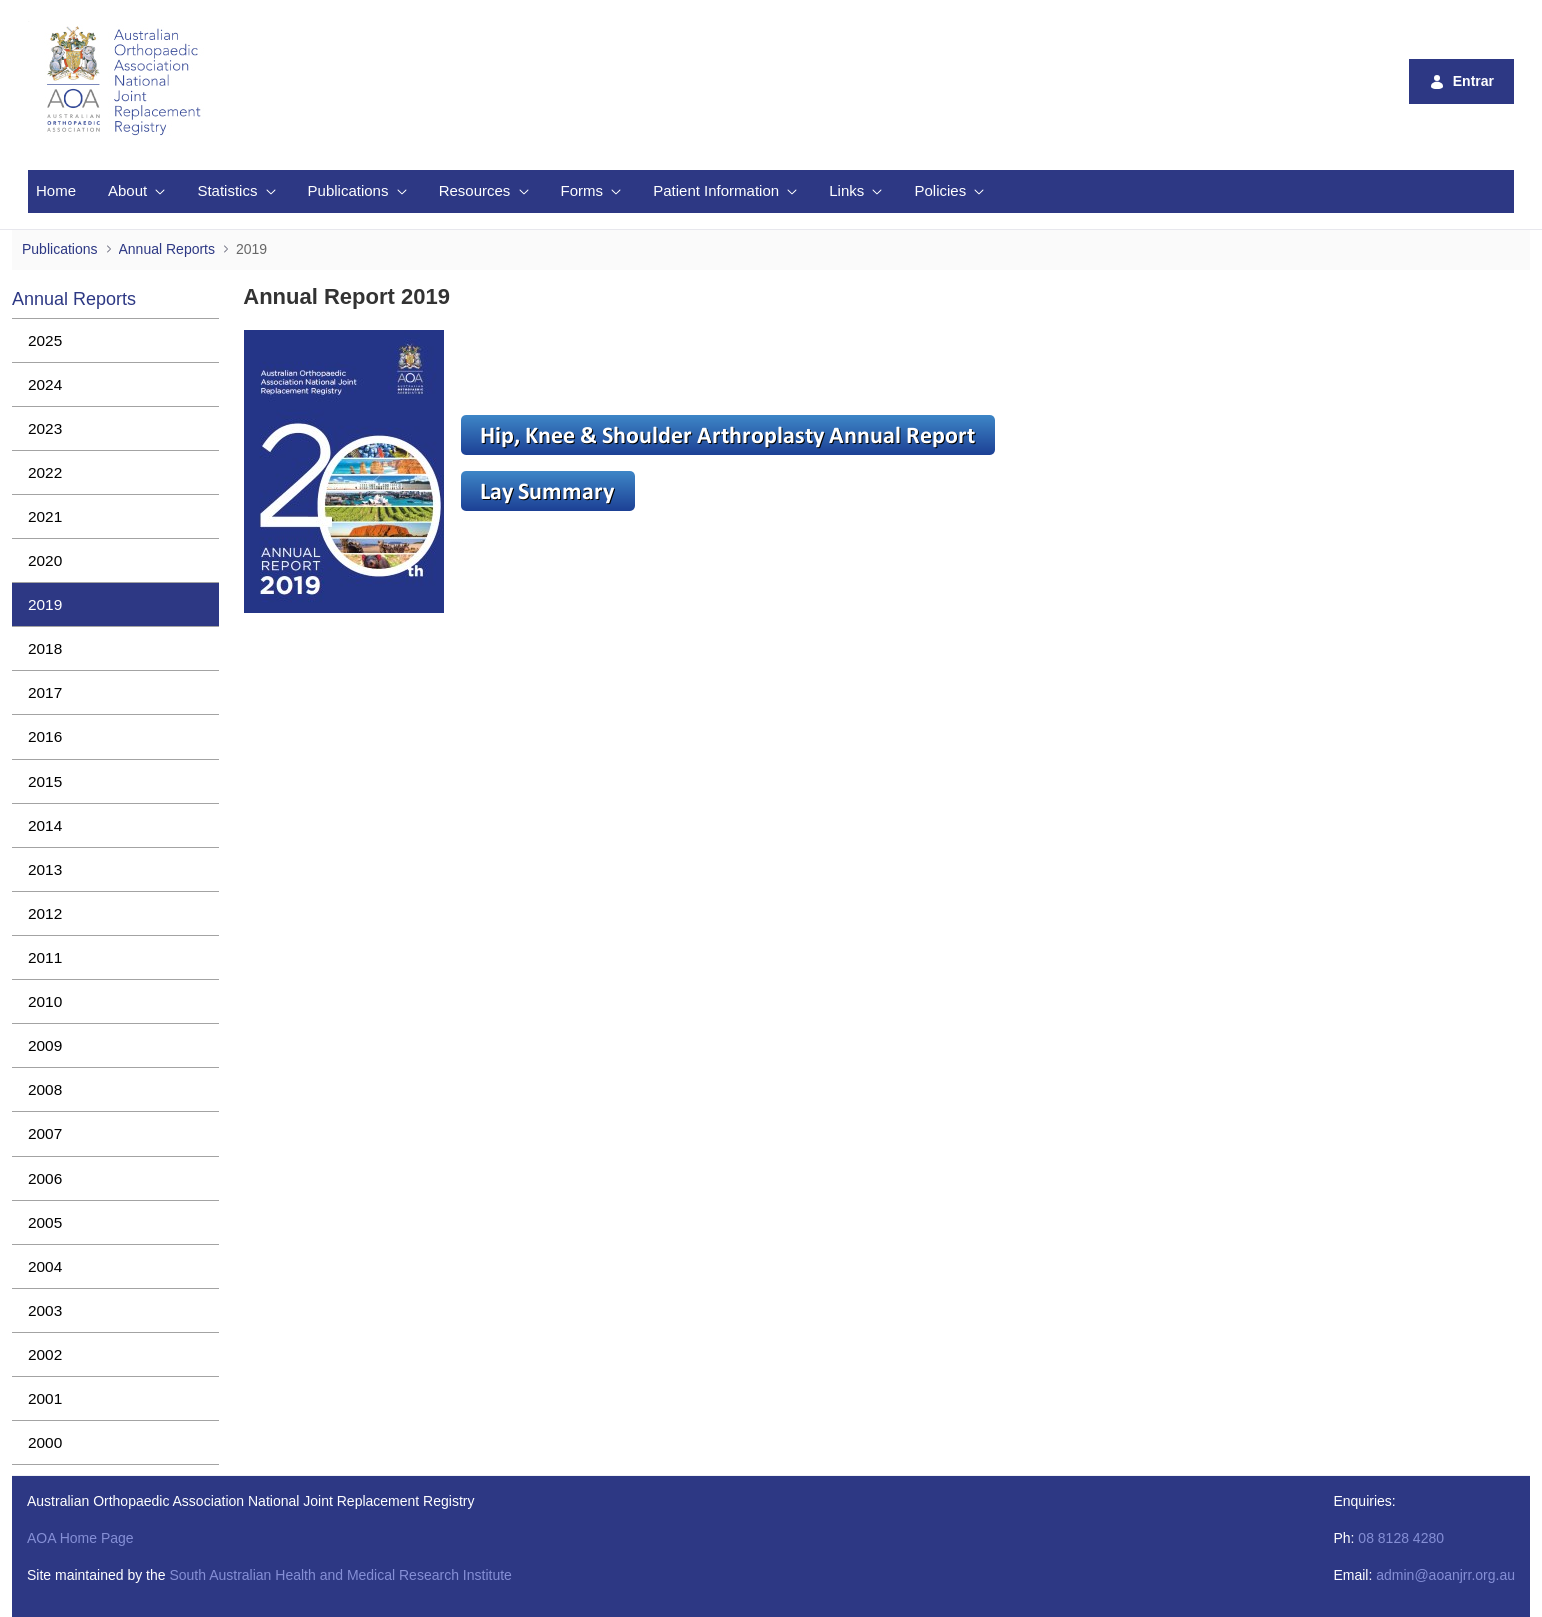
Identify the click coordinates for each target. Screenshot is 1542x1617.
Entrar (1461, 81)
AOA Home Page (80, 1538)
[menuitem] (56, 191)
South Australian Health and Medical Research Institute (340, 1575)
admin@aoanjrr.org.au (1445, 1575)
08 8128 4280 (1401, 1538)
